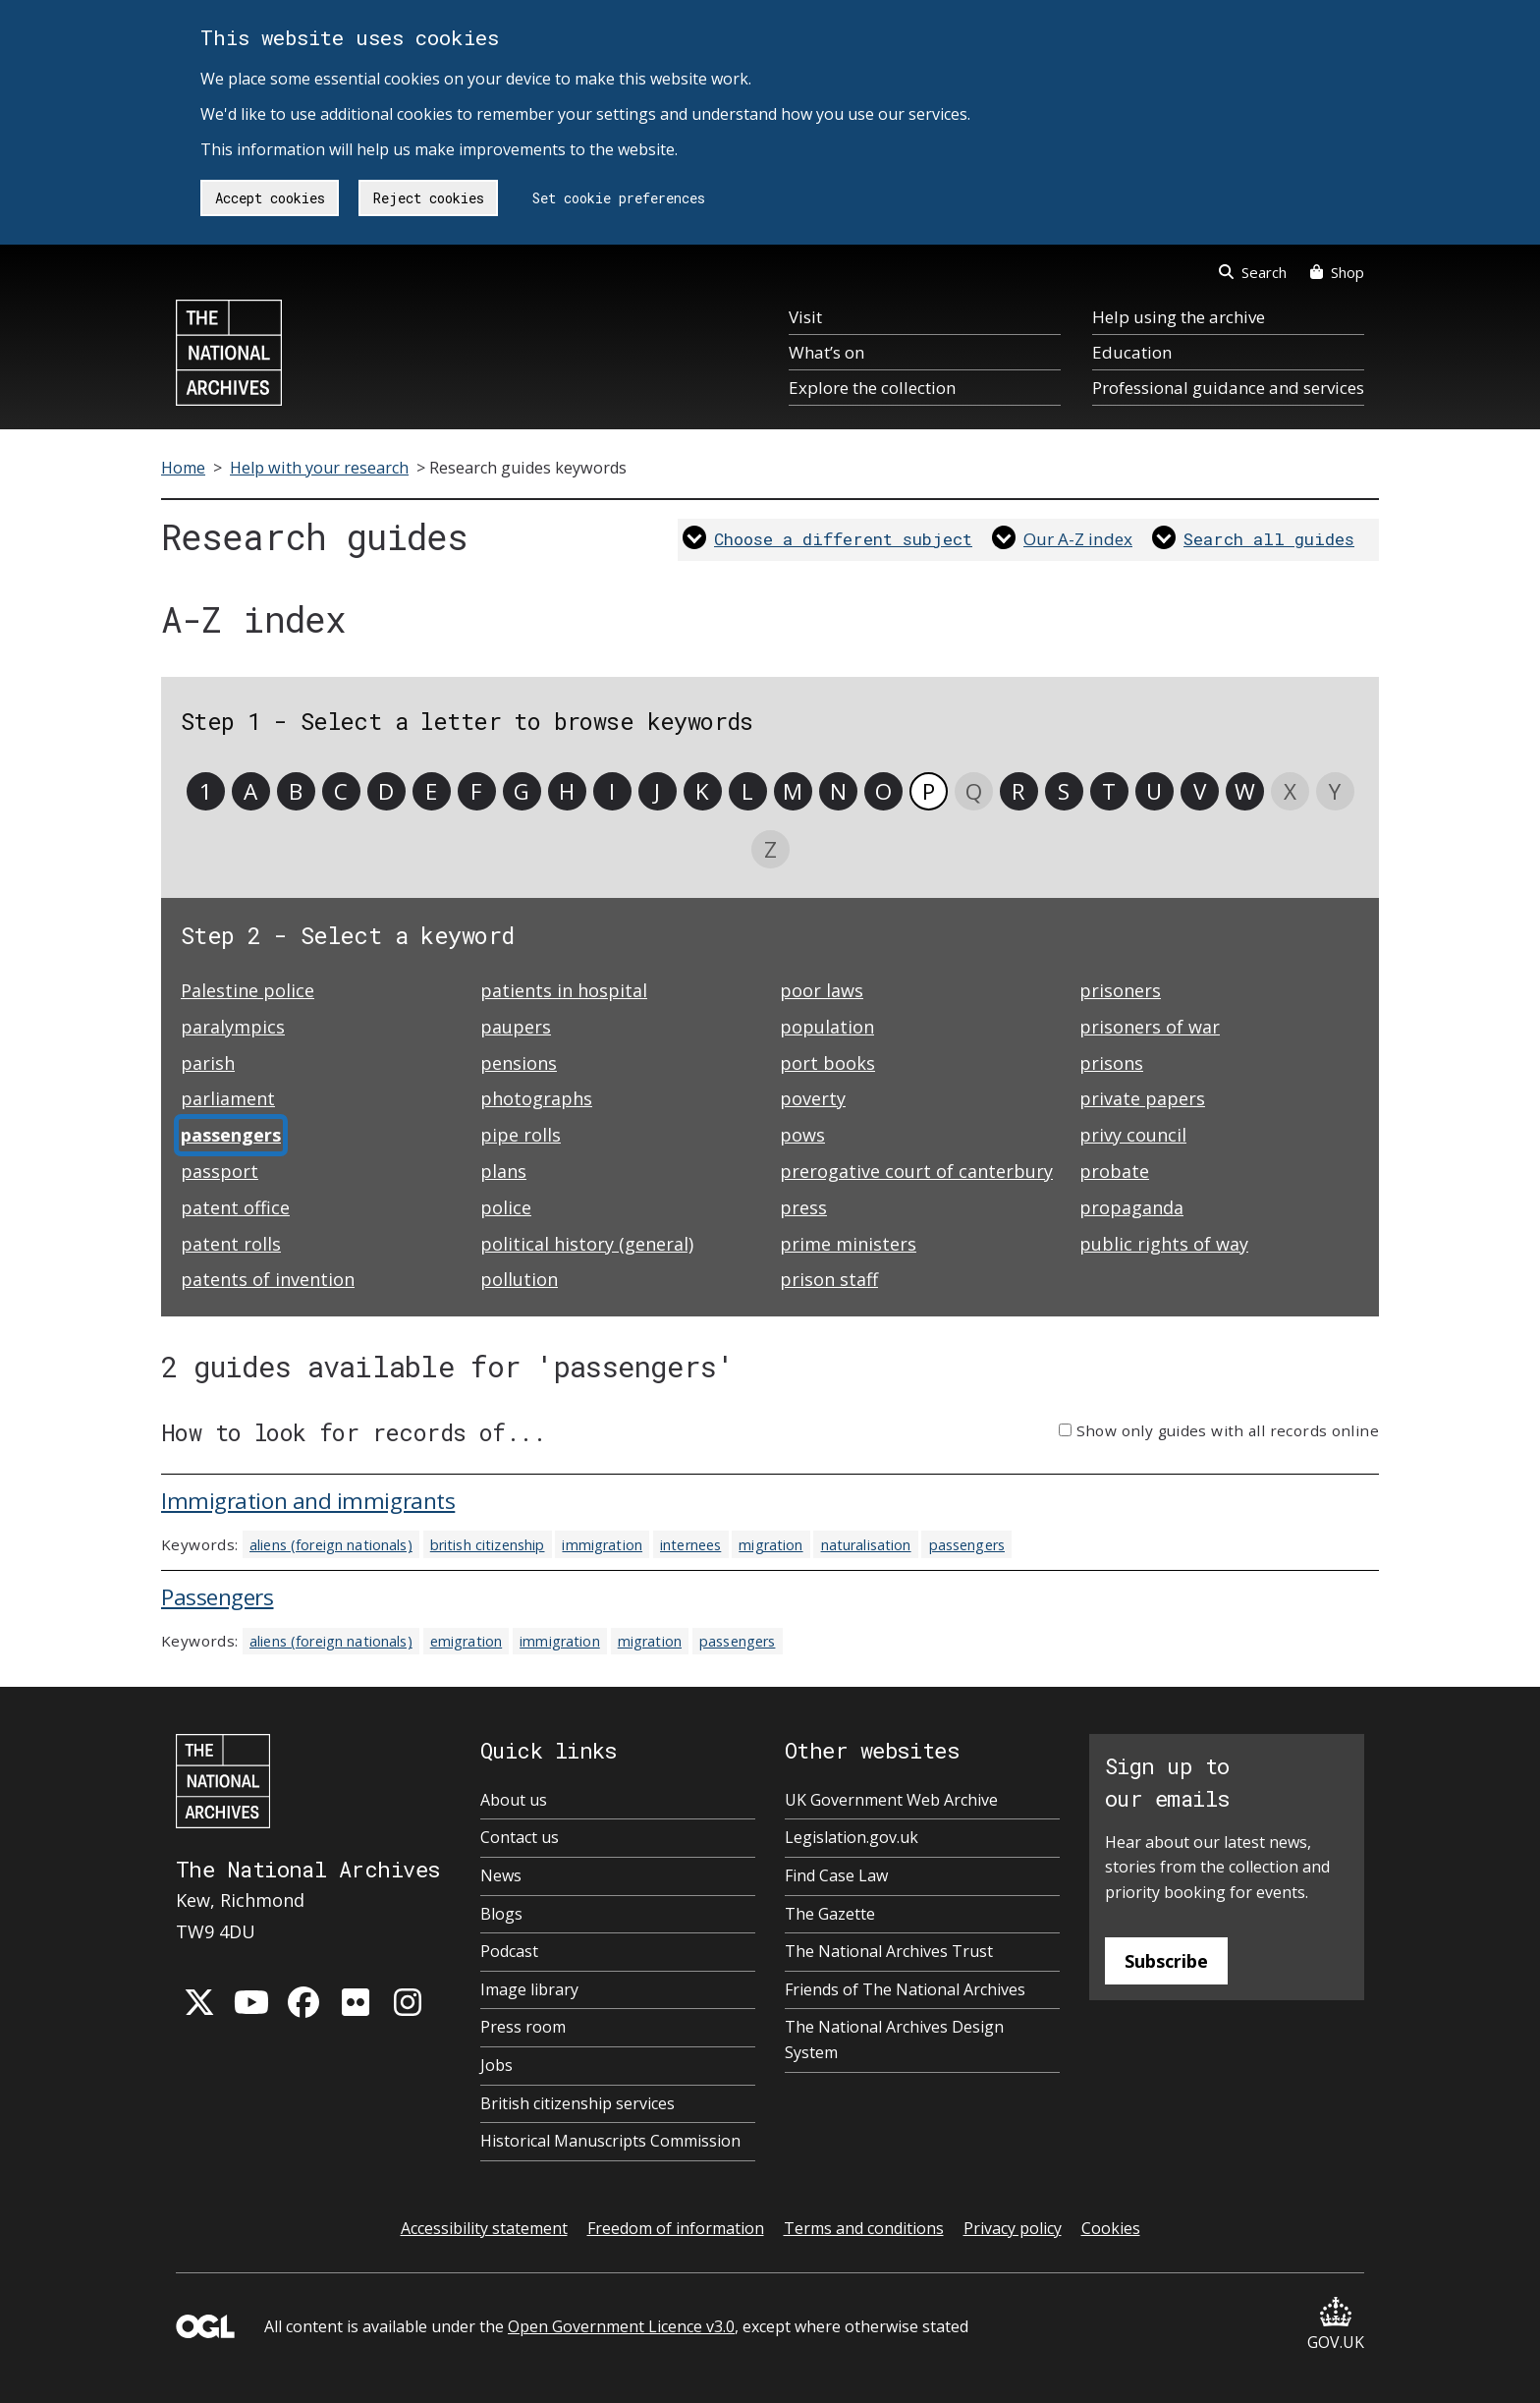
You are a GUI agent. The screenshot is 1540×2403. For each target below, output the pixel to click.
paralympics (233, 1026)
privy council (1132, 1134)
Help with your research (319, 467)
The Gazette (830, 1914)
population (827, 1026)
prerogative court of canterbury (916, 1171)
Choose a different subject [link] (843, 539)
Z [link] (770, 849)
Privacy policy (1012, 2228)
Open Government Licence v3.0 (621, 2326)
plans (503, 1171)
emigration (466, 1641)
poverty (813, 1098)
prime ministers (848, 1244)
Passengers (217, 1597)
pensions (518, 1063)
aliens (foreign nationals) (330, 1545)
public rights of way (1163, 1244)
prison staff (829, 1279)
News (501, 1875)
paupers (515, 1026)
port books (827, 1063)
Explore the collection (872, 387)
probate (1114, 1171)
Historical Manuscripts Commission (610, 2141)
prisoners (1120, 990)
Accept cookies (270, 198)
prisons (1111, 1063)
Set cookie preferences (618, 198)
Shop (1337, 272)
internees (690, 1545)
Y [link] (1335, 791)
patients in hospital (563, 990)
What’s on (826, 352)
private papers (1142, 1098)
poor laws (821, 990)
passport (219, 1171)
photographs (536, 1098)
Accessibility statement (484, 2228)
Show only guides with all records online (1227, 1430)
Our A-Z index (1077, 539)
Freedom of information (675, 2228)
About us (513, 1800)
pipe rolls (520, 1134)
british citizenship (487, 1545)
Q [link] (973, 791)
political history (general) (586, 1244)
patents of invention (268, 1279)
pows (802, 1134)
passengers (967, 1545)
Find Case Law (836, 1875)
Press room (523, 2027)
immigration (602, 1545)
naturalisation (866, 1545)
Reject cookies (428, 198)
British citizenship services (577, 2103)
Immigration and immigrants (308, 1500)
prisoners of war (1149, 1026)
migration (770, 1545)
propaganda (1131, 1207)
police (505, 1207)
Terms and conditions (864, 2228)
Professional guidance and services (1228, 387)
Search (1253, 272)
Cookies (1110, 2228)
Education (1132, 352)
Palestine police (247, 990)
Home (183, 467)
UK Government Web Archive (891, 1800)
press (803, 1207)
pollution (519, 1279)
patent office (235, 1207)
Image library (529, 1989)
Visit (805, 317)
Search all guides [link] (1268, 539)
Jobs (496, 2065)
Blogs (501, 1914)
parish (208, 1063)
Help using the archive (1178, 317)
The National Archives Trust (889, 1951)
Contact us (519, 1837)
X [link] (1290, 791)
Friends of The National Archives (905, 1989)
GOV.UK (1335, 2325)
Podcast (509, 1951)
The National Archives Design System (894, 2039)
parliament (228, 1098)
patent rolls (231, 1244)
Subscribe (1166, 1961)
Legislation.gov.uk (851, 1837)
